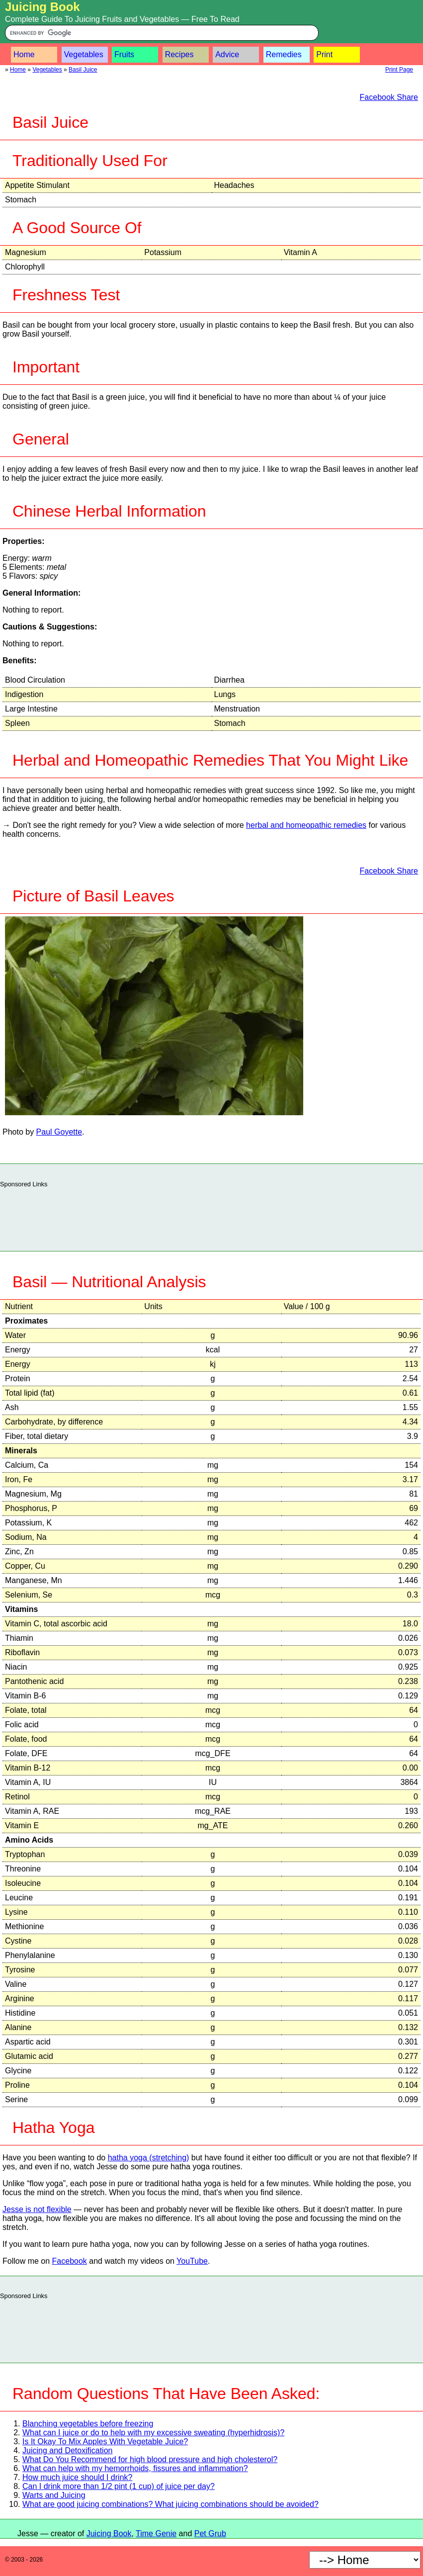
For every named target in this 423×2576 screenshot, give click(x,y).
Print (324, 54)
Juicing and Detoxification (67, 2450)
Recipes (179, 54)
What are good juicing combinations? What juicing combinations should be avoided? (170, 2504)
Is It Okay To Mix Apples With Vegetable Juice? (105, 2441)
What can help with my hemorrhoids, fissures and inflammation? (135, 2468)
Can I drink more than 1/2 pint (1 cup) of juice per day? (118, 2486)
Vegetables (83, 54)
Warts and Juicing (53, 2495)
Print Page (399, 69)
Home (24, 54)
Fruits (124, 54)
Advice (227, 54)
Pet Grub (210, 2533)
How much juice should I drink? (77, 2477)
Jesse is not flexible (37, 2209)
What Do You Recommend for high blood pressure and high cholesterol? (149, 2459)
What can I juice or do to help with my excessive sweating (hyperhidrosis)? (153, 2432)
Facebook (69, 2261)
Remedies (284, 54)
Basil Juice (83, 69)
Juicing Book (42, 6)
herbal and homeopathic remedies (306, 825)
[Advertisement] (212, 1216)
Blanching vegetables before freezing (87, 2423)
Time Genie (156, 2533)
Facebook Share (389, 97)
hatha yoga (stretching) (148, 2157)
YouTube (192, 2261)
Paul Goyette (59, 1132)
